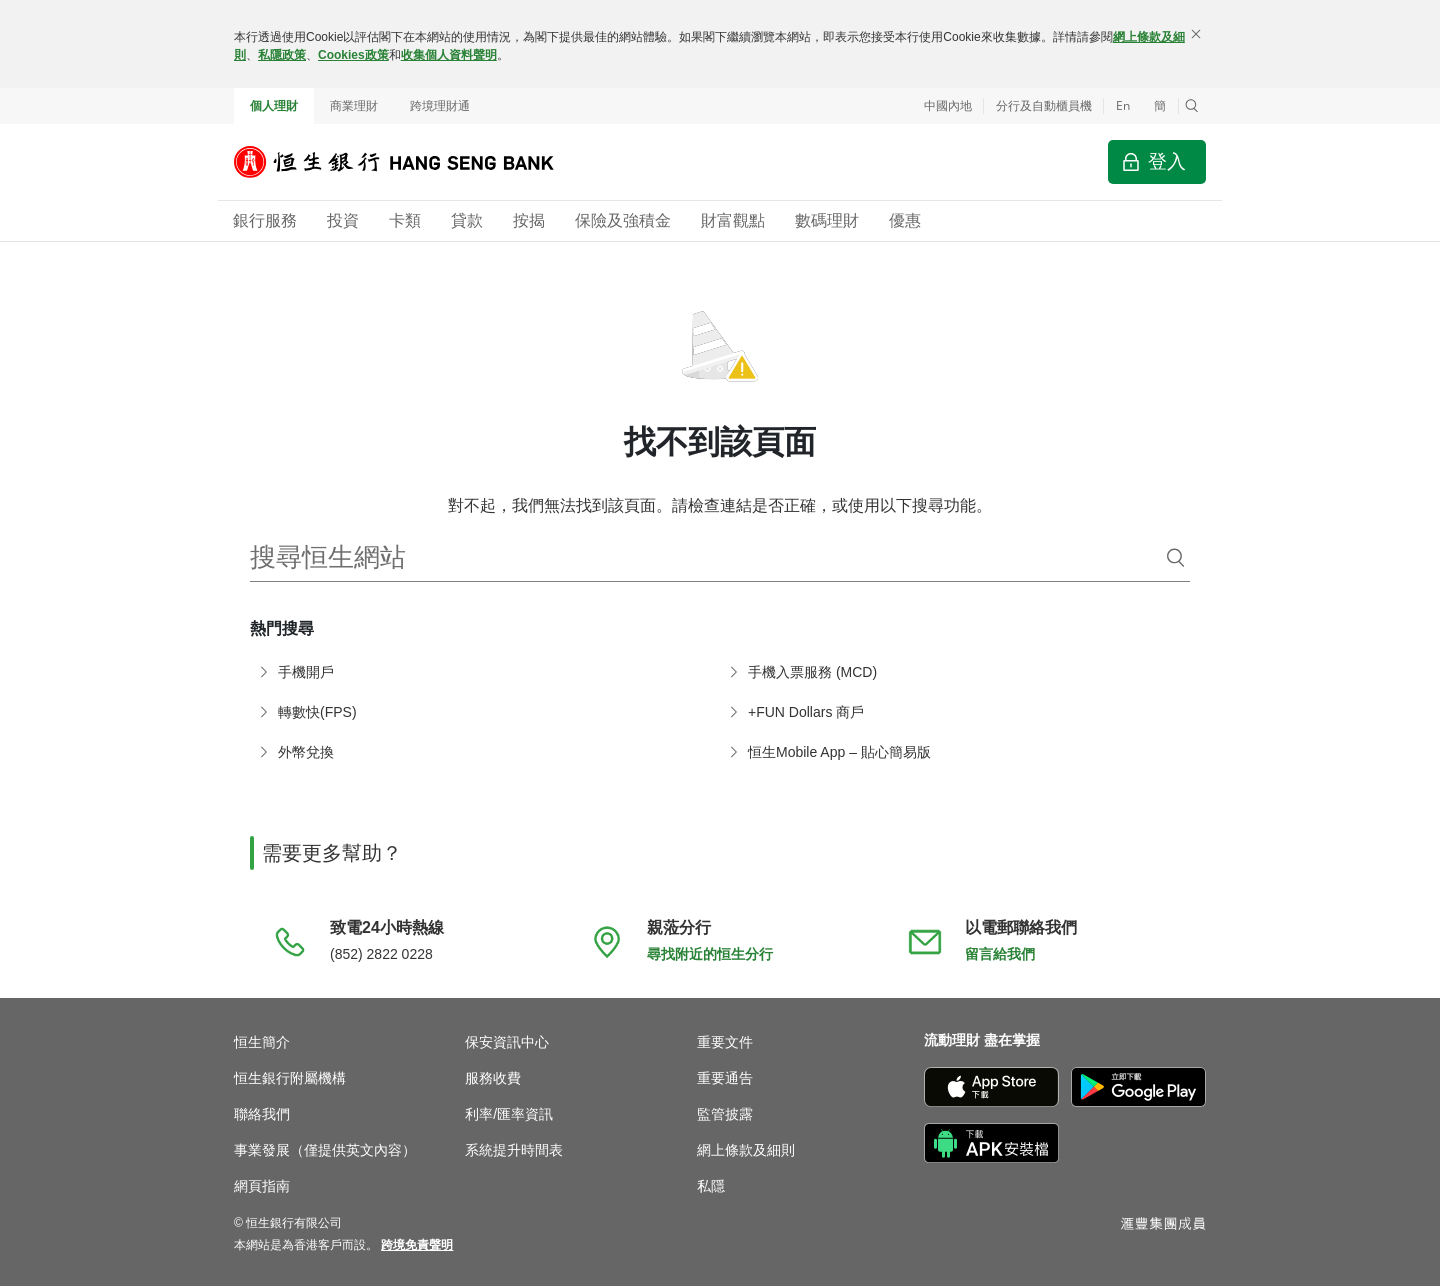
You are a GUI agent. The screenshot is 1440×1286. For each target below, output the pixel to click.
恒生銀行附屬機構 (290, 1078)
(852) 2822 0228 (381, 954)
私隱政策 (282, 55)
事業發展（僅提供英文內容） (325, 1150)
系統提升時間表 (514, 1150)
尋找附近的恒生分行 (710, 954)
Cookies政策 (353, 55)
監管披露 (725, 1114)
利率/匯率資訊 (509, 1114)
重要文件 (725, 1042)
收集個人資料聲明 (449, 55)
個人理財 (274, 106)
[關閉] (1196, 34)
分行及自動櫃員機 (1044, 106)
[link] (417, 1245)
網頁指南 (262, 1186)
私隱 (711, 1186)
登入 (1167, 161)
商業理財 (354, 106)
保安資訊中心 (507, 1042)
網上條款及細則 (746, 1150)
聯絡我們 (262, 1114)
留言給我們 (1000, 954)
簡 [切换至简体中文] (1160, 106)
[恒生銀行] (409, 162)
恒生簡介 (262, 1042)
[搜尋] (1176, 558)
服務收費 (493, 1078)
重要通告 (725, 1078)
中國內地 (948, 106)
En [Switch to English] (1123, 105)
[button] (1192, 106)
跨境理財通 (440, 106)
